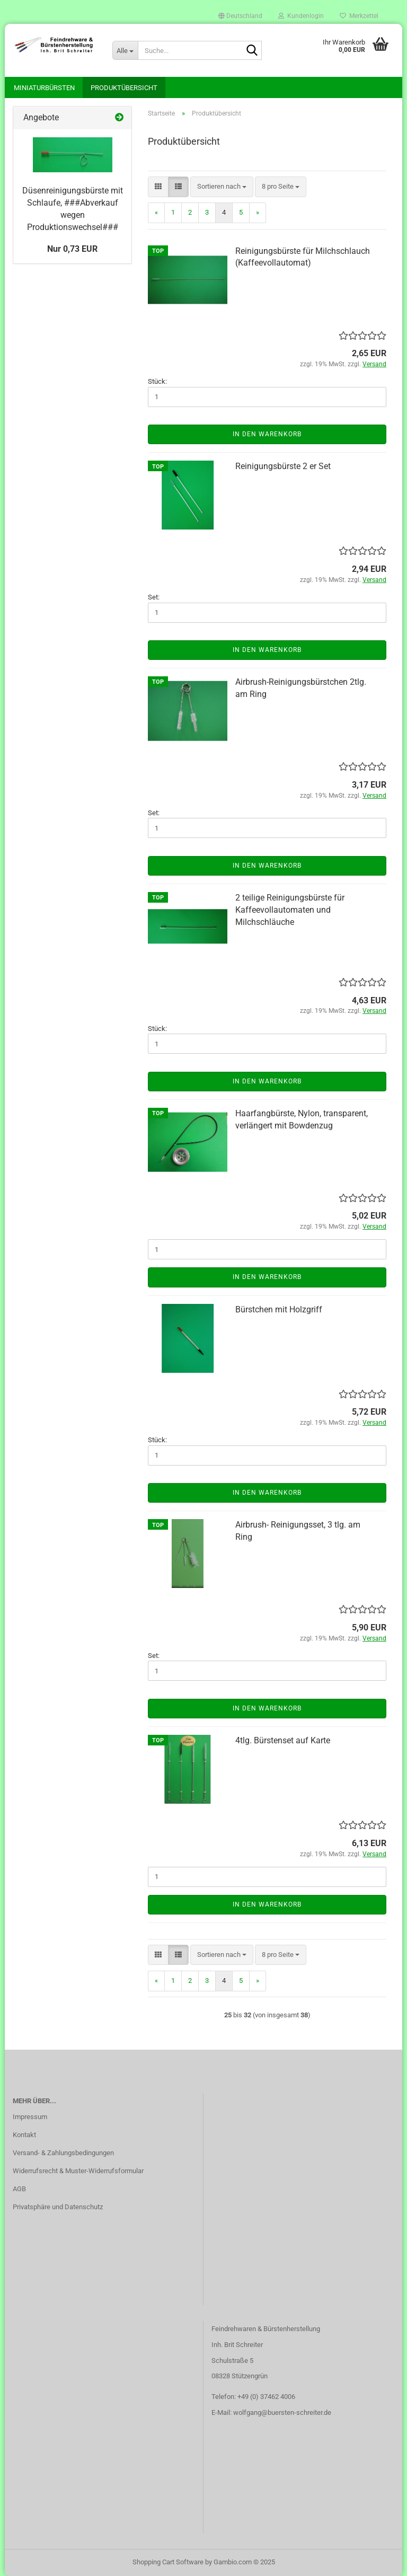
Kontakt (24, 2135)
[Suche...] (125, 50)
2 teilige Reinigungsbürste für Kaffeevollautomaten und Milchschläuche (289, 910)
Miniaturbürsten (44, 88)
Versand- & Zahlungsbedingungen (63, 2153)
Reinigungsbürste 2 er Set (283, 466)
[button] (240, 16)
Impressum (30, 2117)
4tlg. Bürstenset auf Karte (282, 1740)
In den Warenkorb (267, 434)
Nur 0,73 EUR (72, 249)
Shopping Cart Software (168, 2562)
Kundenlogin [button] (301, 16)
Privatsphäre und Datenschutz (58, 2207)
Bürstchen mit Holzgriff (278, 1309)
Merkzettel (359, 16)
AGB (19, 2189)
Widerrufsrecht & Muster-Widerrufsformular (78, 2171)
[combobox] (221, 187)
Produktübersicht (124, 88)
